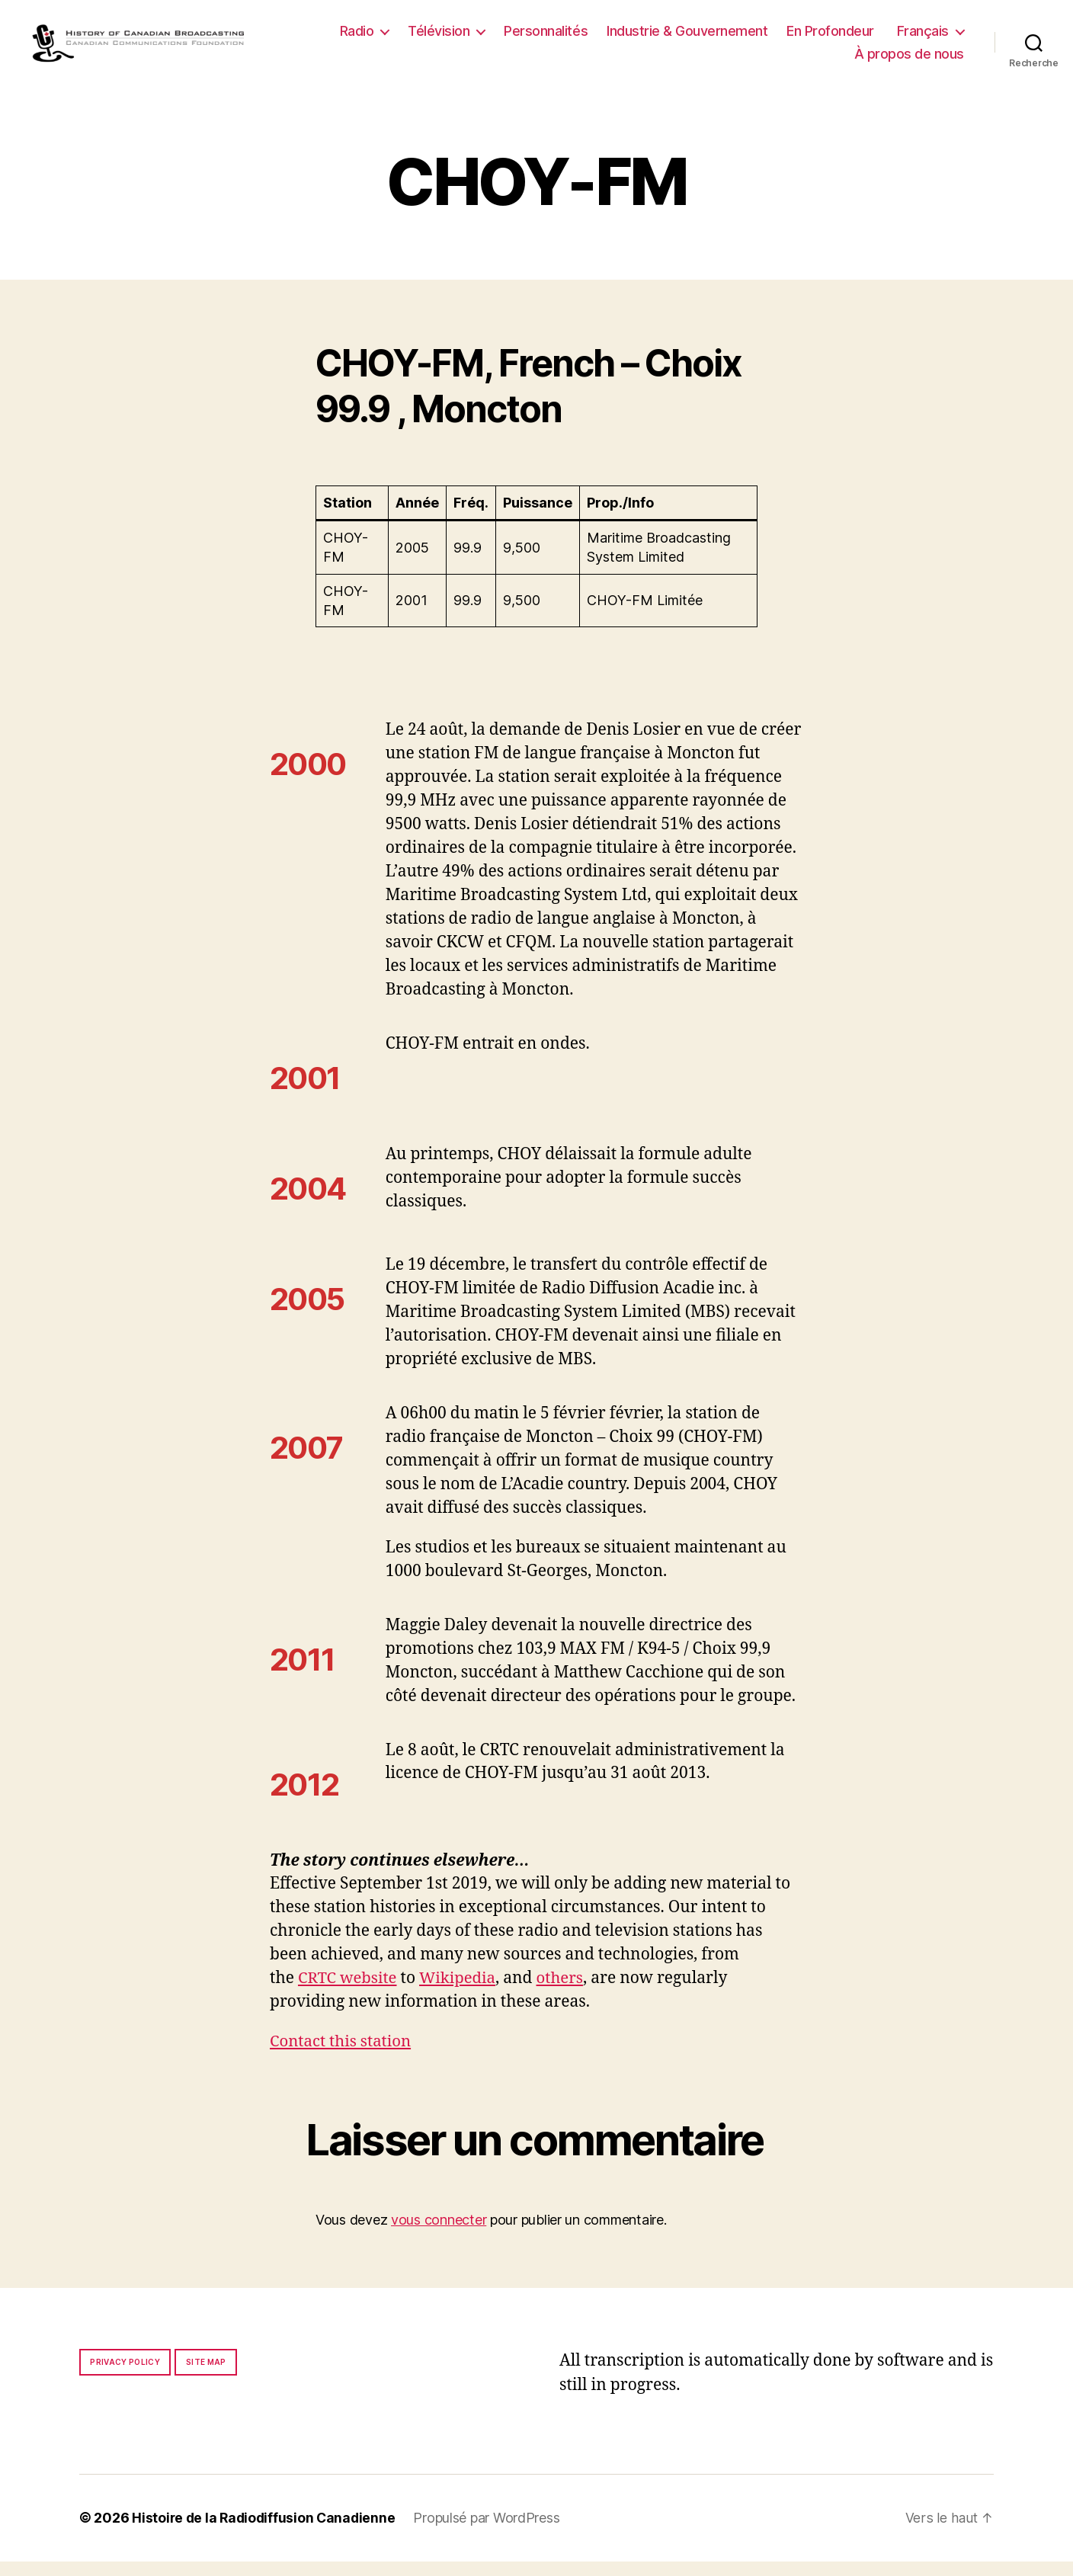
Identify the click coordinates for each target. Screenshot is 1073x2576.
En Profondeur (920, 38)
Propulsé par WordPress (491, 2533)
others (566, 1993)
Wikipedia (461, 1993)
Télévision (529, 38)
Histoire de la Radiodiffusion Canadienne (266, 2533)
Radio (447, 38)
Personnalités (636, 38)
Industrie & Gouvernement (777, 38)
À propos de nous (909, 61)
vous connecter (438, 2234)
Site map (206, 2377)
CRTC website (349, 1993)
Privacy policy (125, 2377)
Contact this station (342, 2056)
